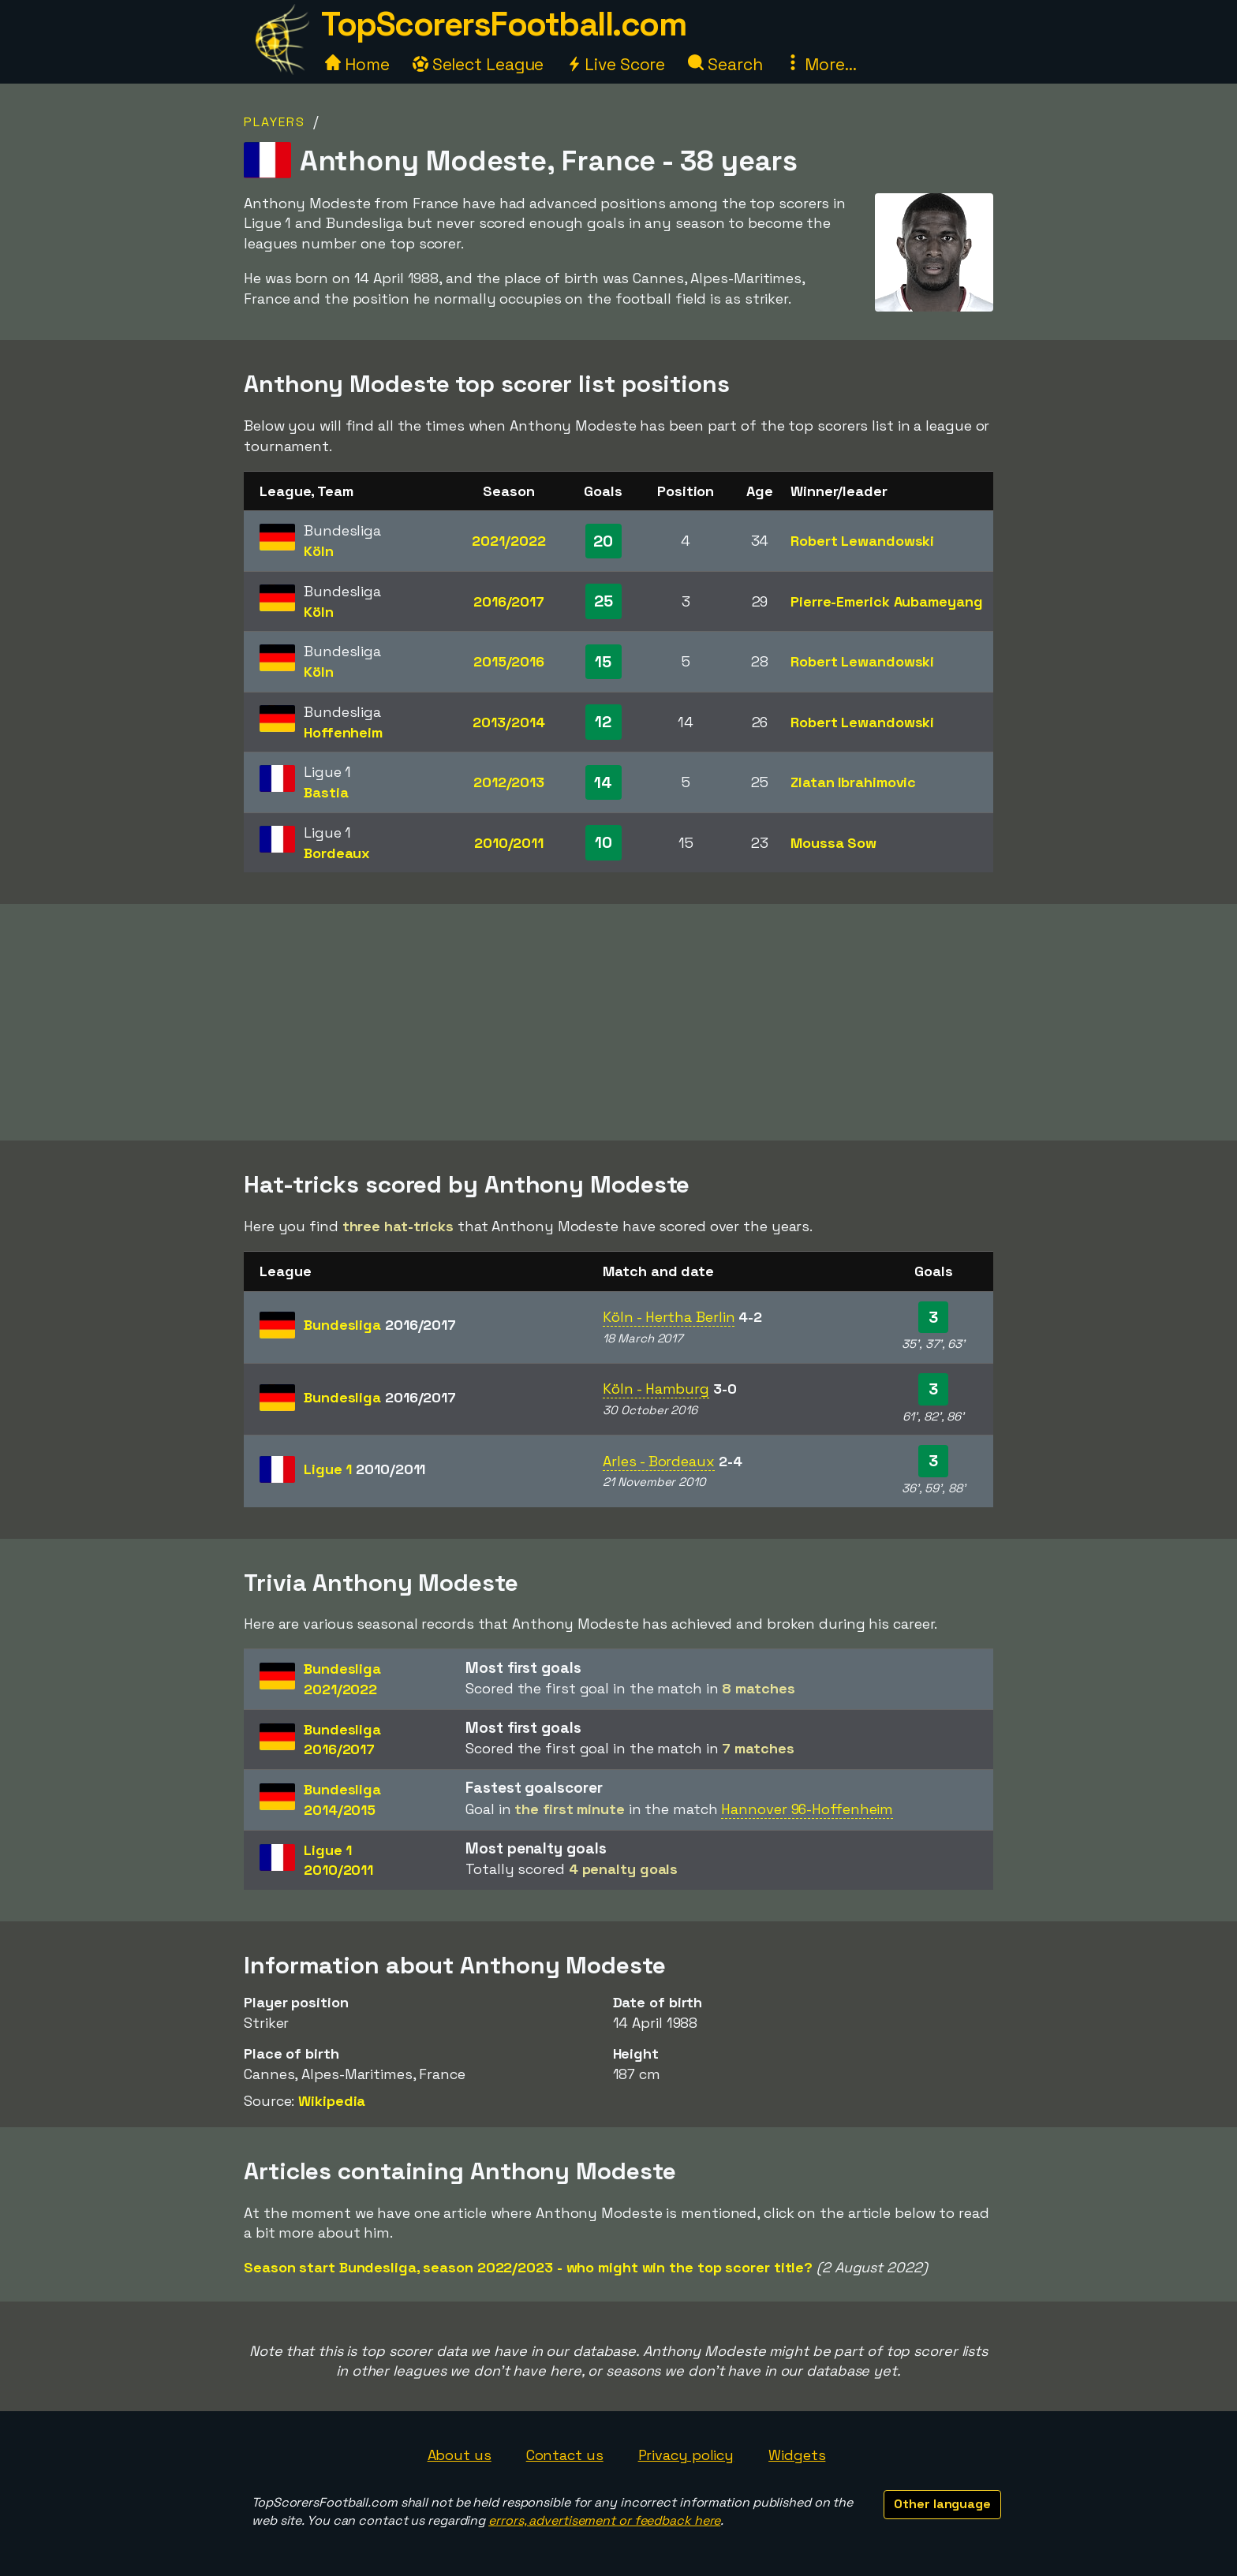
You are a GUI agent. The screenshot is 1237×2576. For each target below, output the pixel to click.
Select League (478, 64)
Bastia (326, 792)
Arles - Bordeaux (658, 1461)
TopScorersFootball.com (503, 24)
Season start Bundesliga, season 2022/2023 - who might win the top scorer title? (528, 2267)
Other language (942, 2504)
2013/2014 (508, 722)
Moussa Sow (833, 843)
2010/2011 (509, 843)
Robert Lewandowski (862, 541)
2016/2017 (508, 601)
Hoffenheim (343, 732)
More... (820, 64)
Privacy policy (686, 2455)
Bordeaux (337, 853)
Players (274, 122)
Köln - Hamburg (656, 1388)
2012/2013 (508, 782)
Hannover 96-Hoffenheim (807, 1809)
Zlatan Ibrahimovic (853, 782)
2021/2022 (508, 541)
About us (459, 2455)
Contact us (565, 2455)
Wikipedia (331, 2101)
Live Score (615, 64)
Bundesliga (380, 1325)
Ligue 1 (364, 1469)
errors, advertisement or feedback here (604, 2520)
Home (357, 64)
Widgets (796, 2455)
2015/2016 (508, 661)
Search (725, 64)
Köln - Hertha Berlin (668, 1317)
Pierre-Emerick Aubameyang (886, 601)
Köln (319, 551)
